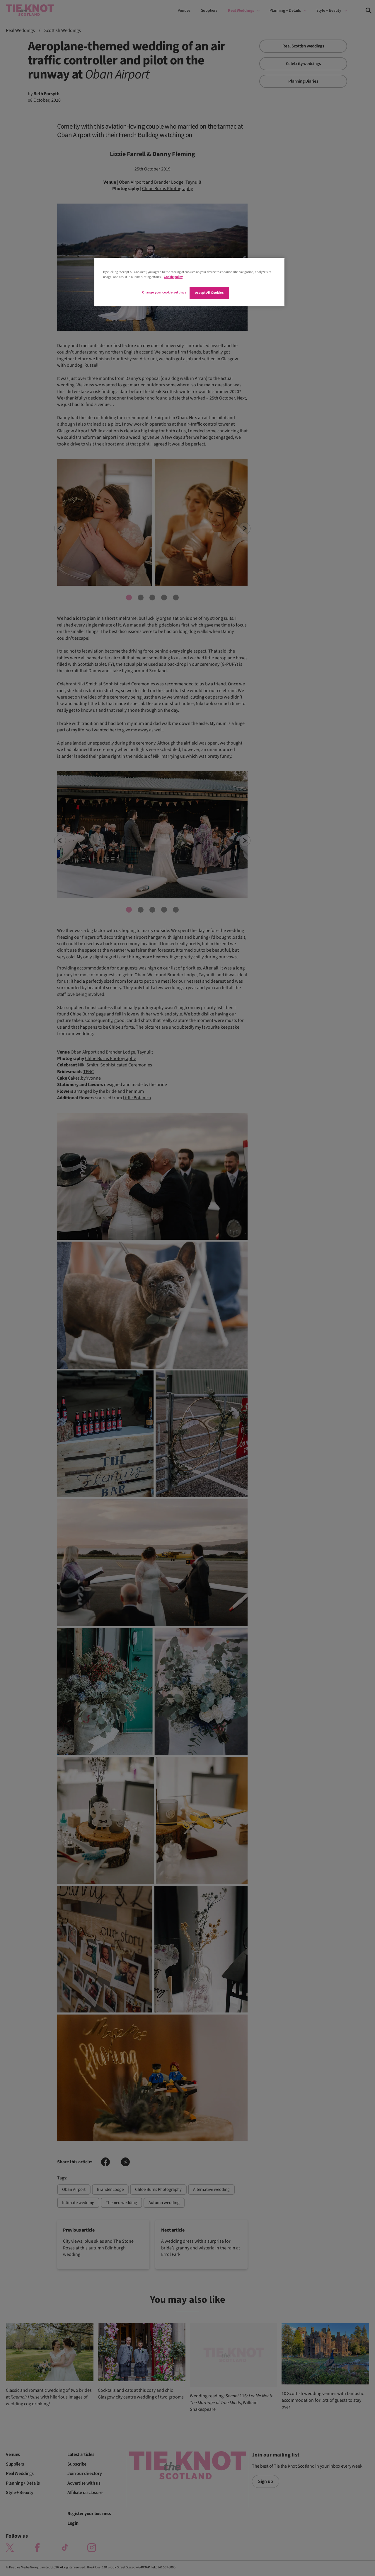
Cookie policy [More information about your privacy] (173, 276)
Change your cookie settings (164, 292)
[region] (189, 282)
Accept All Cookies (209, 292)
